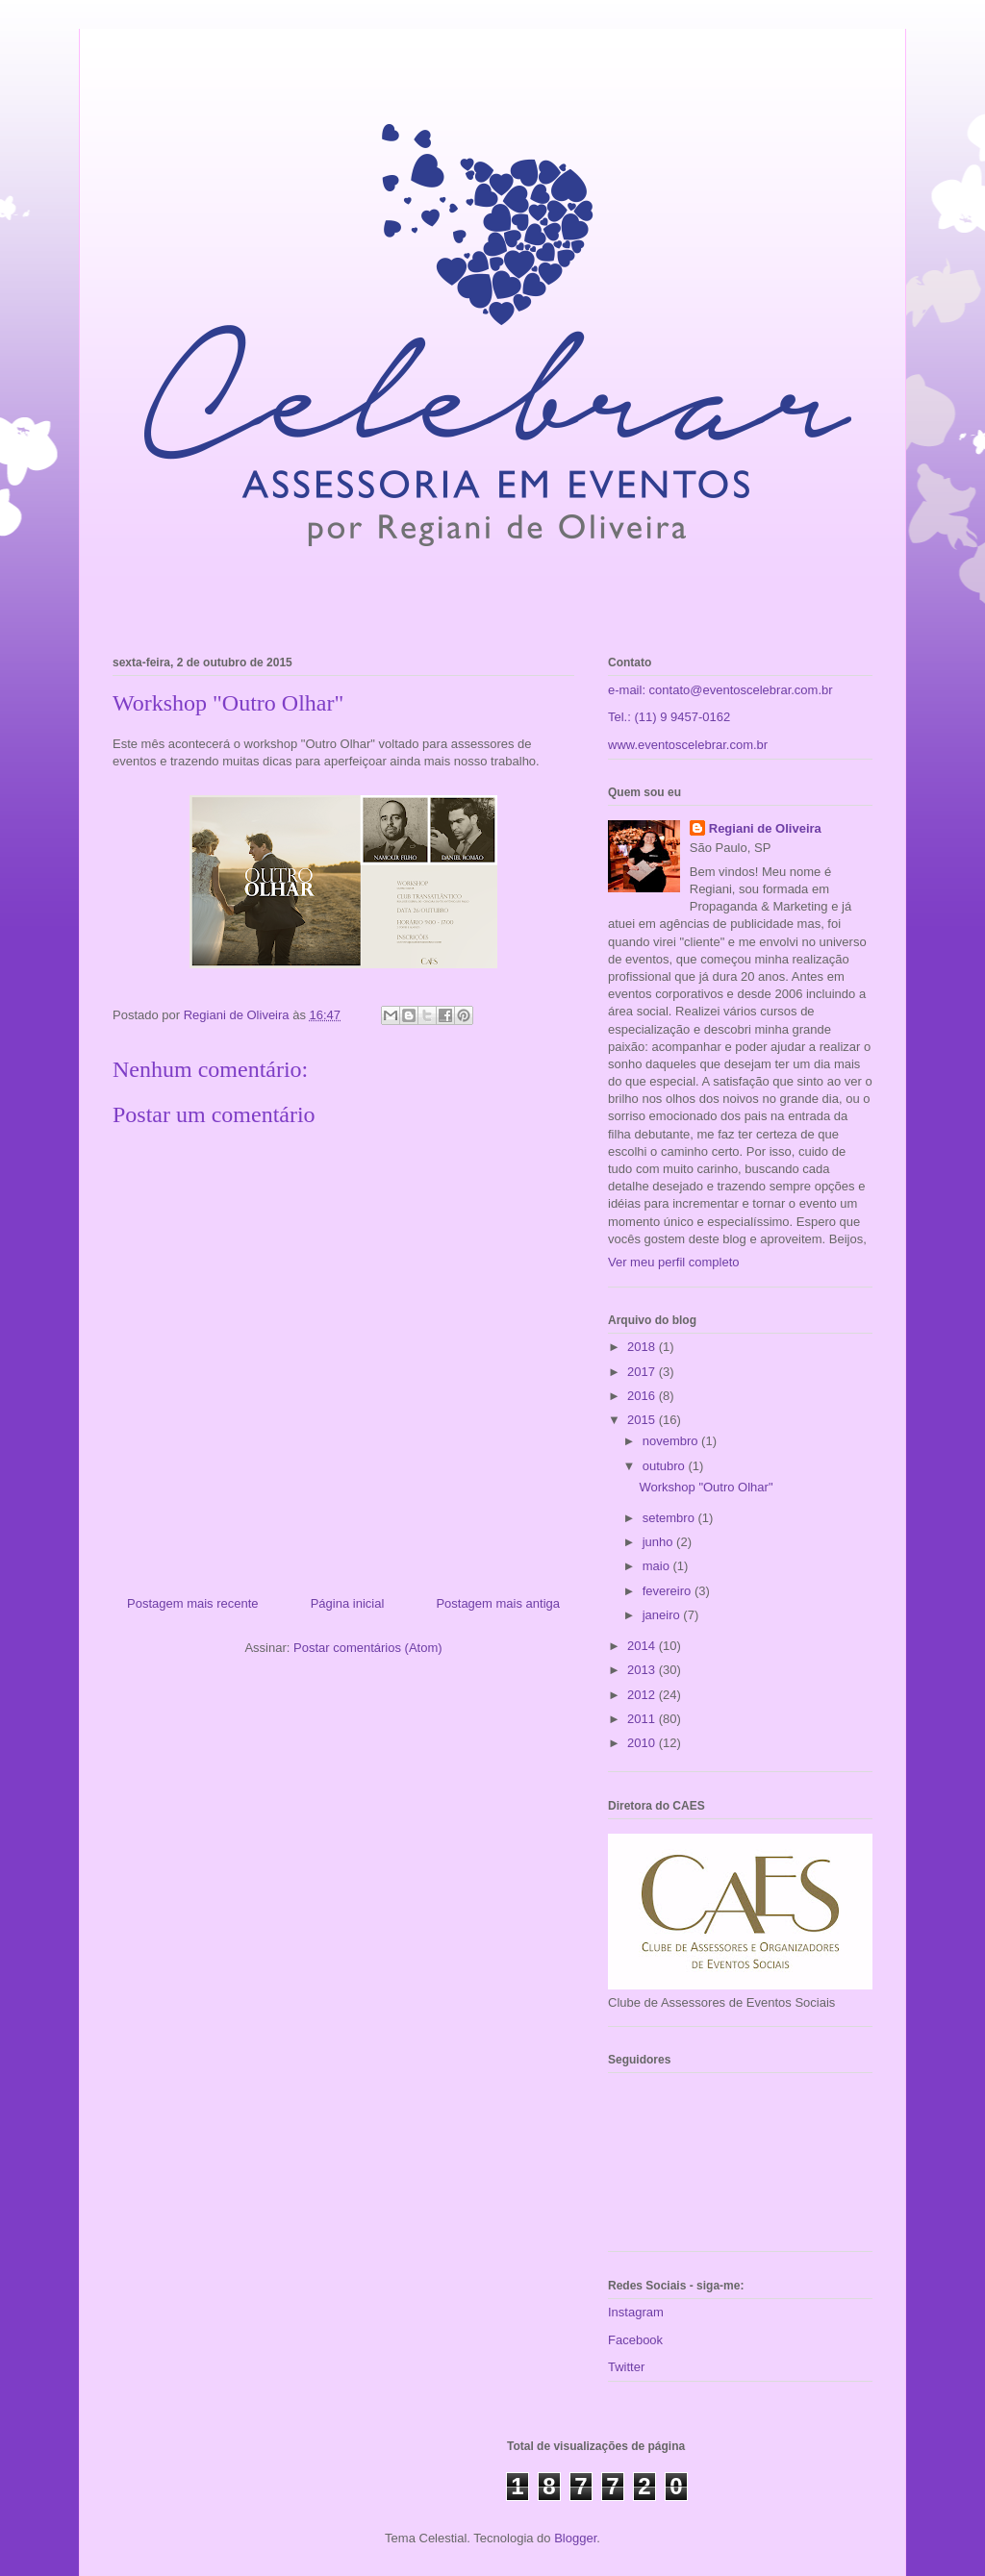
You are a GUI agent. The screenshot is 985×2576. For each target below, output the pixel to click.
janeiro (663, 1615)
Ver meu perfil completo (674, 1262)
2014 (643, 1645)
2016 (643, 1395)
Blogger (575, 2538)
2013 (643, 1670)
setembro (670, 1518)
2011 (643, 1719)
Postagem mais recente (193, 1603)
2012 (643, 1695)
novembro (672, 1441)
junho (659, 1542)
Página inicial (348, 1603)
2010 (643, 1743)
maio (658, 1566)
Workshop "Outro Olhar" (705, 1487)
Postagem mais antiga (498, 1603)
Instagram (636, 2312)
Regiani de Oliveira (765, 828)
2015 (643, 1420)
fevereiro (669, 1591)
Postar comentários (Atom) (367, 1647)
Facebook (635, 2340)
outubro (666, 1466)
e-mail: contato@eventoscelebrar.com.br (720, 690)
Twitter (626, 2367)
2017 (643, 1371)
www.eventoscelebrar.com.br (688, 745)
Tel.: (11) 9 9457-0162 (669, 717)
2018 (643, 1346)
